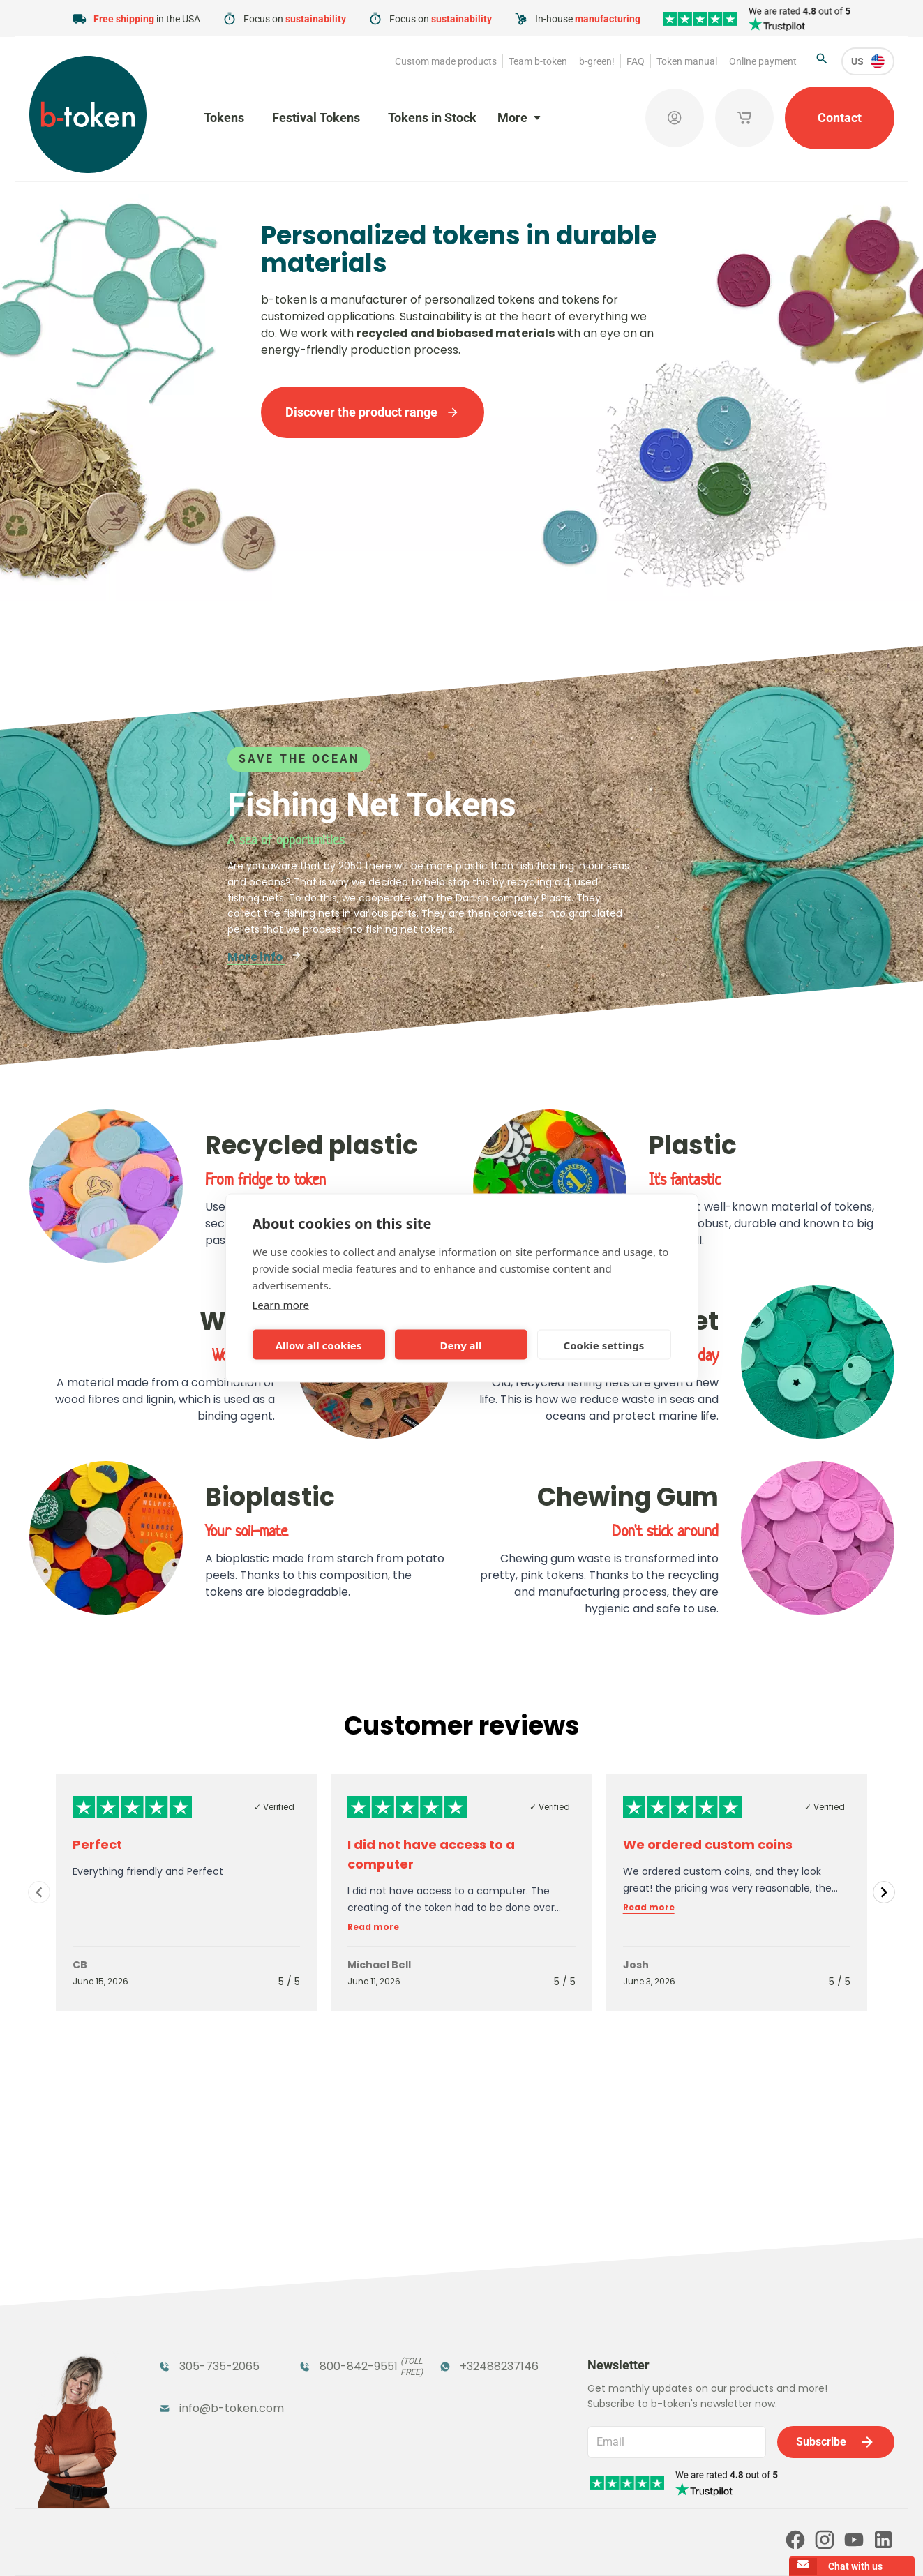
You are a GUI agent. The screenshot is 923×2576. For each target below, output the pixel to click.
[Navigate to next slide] (884, 1892)
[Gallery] (461, 1892)
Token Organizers (208, 2365)
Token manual (686, 61)
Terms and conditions (388, 2546)
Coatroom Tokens (350, 2320)
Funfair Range (198, 2320)
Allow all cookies (319, 1344)
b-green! (597, 61)
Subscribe (836, 2282)
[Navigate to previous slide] (39, 1892)
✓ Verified (274, 1807)
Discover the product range (372, 412)
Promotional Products (473, 2328)
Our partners (460, 2486)
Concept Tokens (344, 2365)
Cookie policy (551, 2546)
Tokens (224, 117)
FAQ (635, 61)
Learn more (281, 1305)
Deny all (460, 1344)
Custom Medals (203, 2393)
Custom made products (446, 61)
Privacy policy (477, 2546)
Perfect (97, 1844)
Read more (373, 1927)
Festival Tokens (316, 117)
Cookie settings (604, 1344)
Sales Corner (473, 2365)
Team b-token (538, 61)
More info (264, 957)
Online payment (763, 61)
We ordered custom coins (708, 1844)
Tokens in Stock (432, 117)
